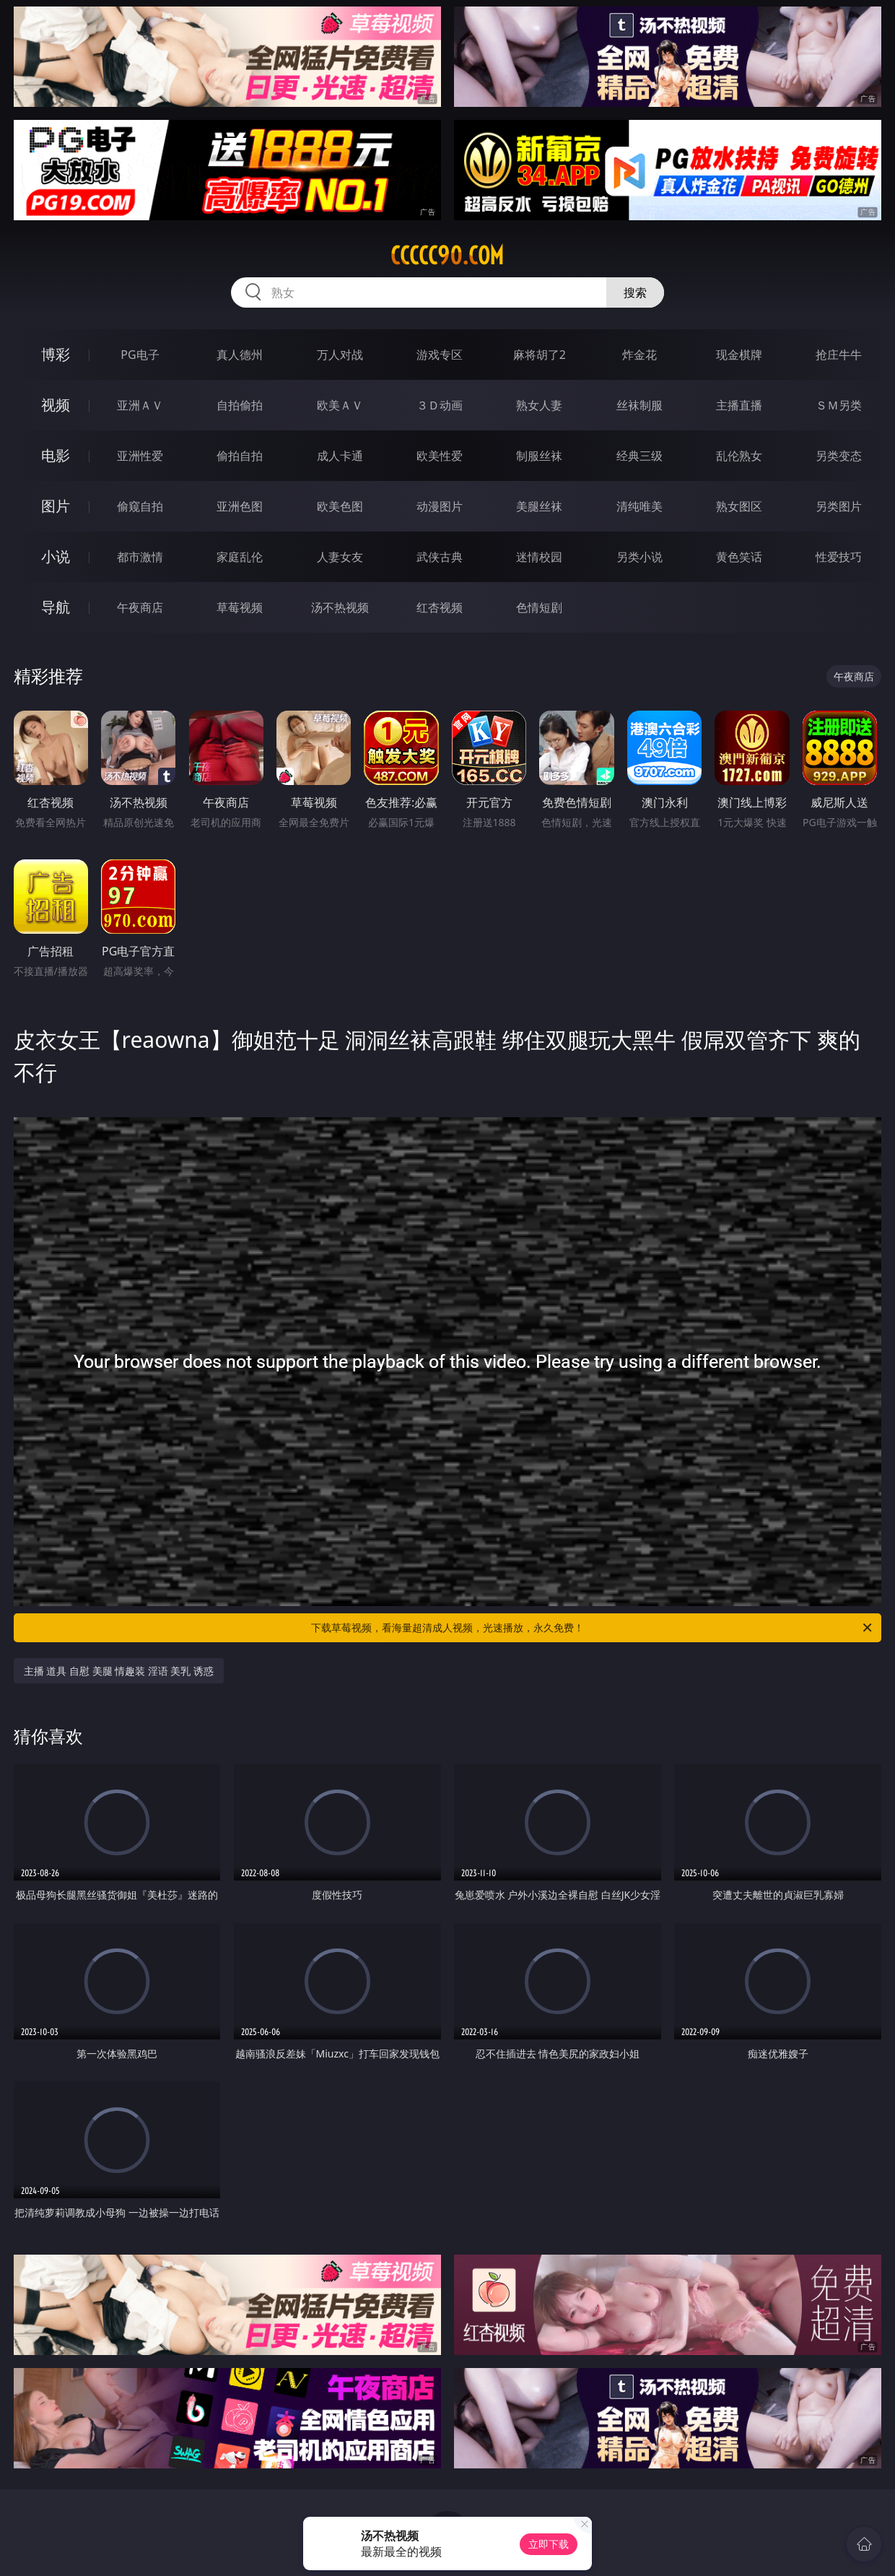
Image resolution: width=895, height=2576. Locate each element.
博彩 (55, 354)
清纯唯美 (639, 506)
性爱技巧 (839, 557)
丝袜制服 (639, 405)
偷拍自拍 (240, 456)
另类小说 (639, 557)
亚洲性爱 (140, 456)
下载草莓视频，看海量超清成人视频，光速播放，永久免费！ (592, 1627)
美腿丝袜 (539, 506)
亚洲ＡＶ (140, 405)
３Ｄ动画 (439, 405)
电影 (55, 455)
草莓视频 (240, 607)
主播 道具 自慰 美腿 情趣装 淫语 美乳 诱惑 (119, 1671)
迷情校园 (539, 557)
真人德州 (240, 355)
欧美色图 (340, 506)
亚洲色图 (240, 506)
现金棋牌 (739, 355)
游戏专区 (439, 355)
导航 (55, 607)
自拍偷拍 (240, 405)
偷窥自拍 (140, 506)
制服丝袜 (539, 456)
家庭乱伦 (240, 557)
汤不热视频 (340, 607)
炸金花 (639, 355)
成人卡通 (340, 456)
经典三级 (639, 456)
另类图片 (839, 506)
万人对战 (340, 355)
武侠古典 (439, 557)
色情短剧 (539, 607)
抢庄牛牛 (839, 355)
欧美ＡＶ (340, 405)
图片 (55, 506)
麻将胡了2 (539, 355)
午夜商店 (140, 607)
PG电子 (140, 355)
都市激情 (140, 557)
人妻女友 (340, 557)
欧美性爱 (439, 456)
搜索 (635, 292)
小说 (55, 556)
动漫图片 (439, 506)
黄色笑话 (739, 557)
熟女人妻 (539, 405)
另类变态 (839, 456)
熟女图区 (739, 506)
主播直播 (739, 405)
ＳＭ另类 (839, 405)
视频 (55, 405)
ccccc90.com (447, 255)
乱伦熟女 (739, 456)
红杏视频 (439, 607)
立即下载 (548, 2544)
